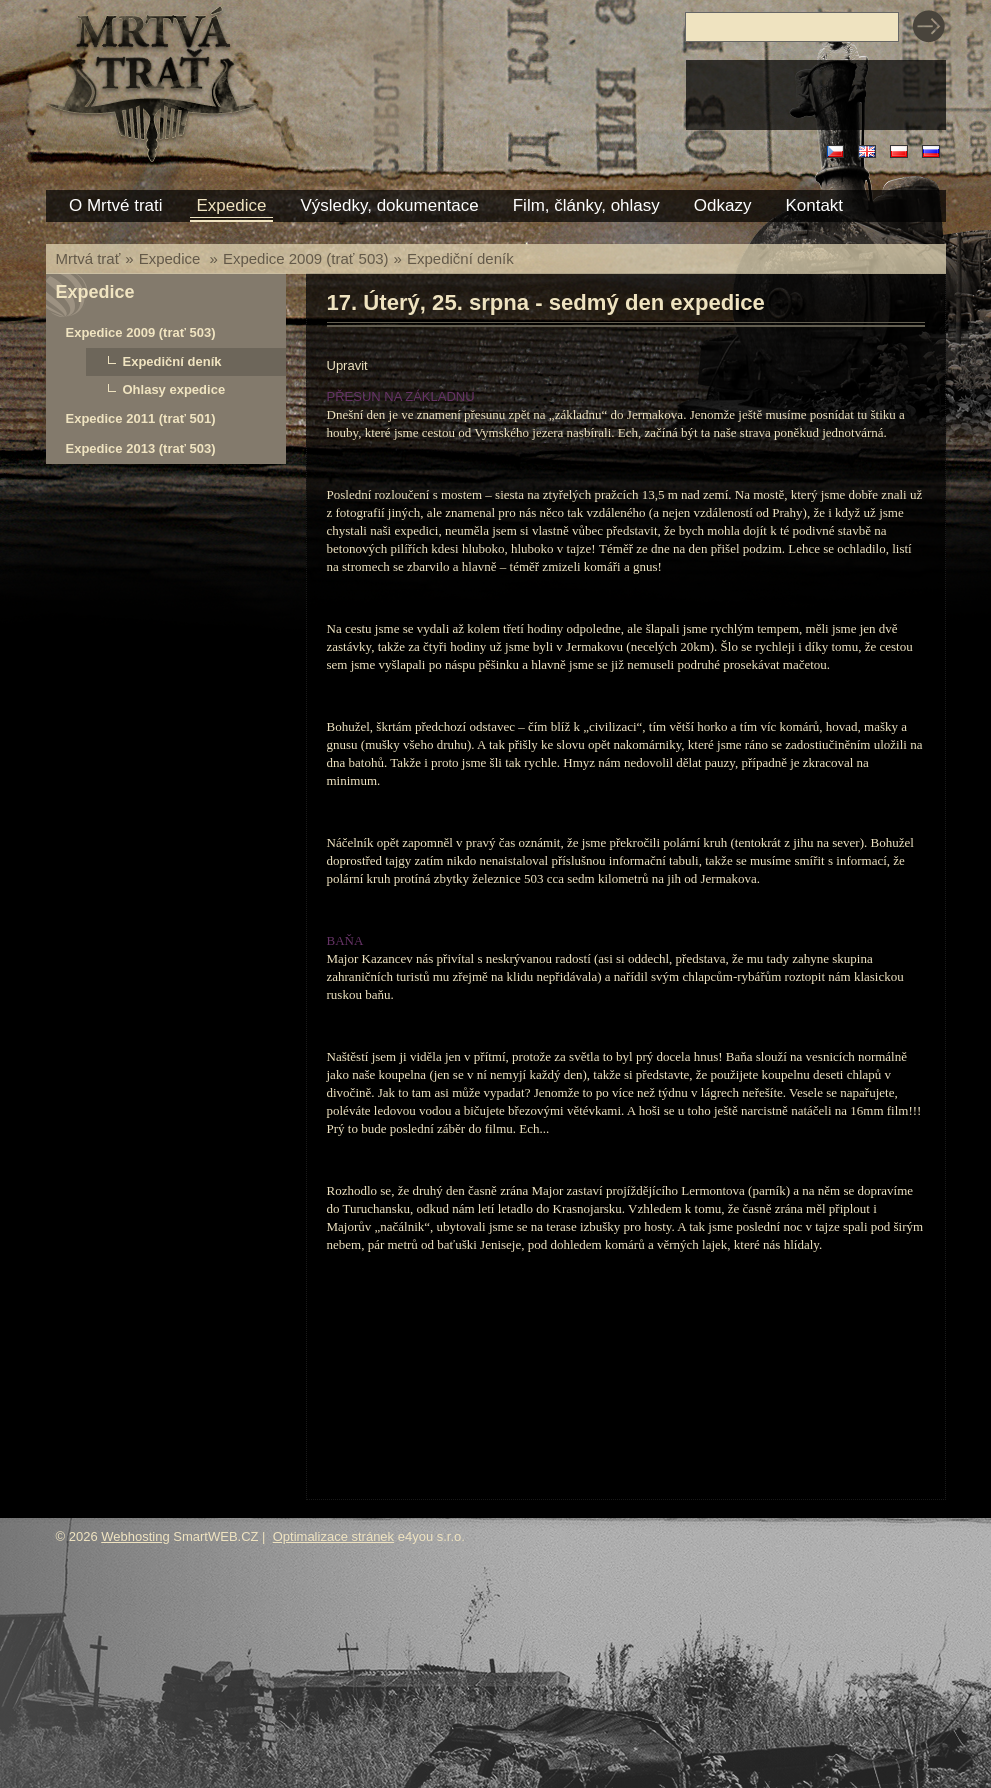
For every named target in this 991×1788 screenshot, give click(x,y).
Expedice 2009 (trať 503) (306, 258)
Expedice (172, 258)
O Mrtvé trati (116, 205)
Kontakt (814, 205)
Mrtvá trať (88, 258)
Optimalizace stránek (333, 1536)
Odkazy (723, 205)
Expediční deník (460, 258)
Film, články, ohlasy (586, 205)
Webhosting (135, 1536)
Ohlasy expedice (174, 389)
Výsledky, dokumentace (389, 205)
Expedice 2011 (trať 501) (141, 418)
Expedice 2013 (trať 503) (141, 448)
